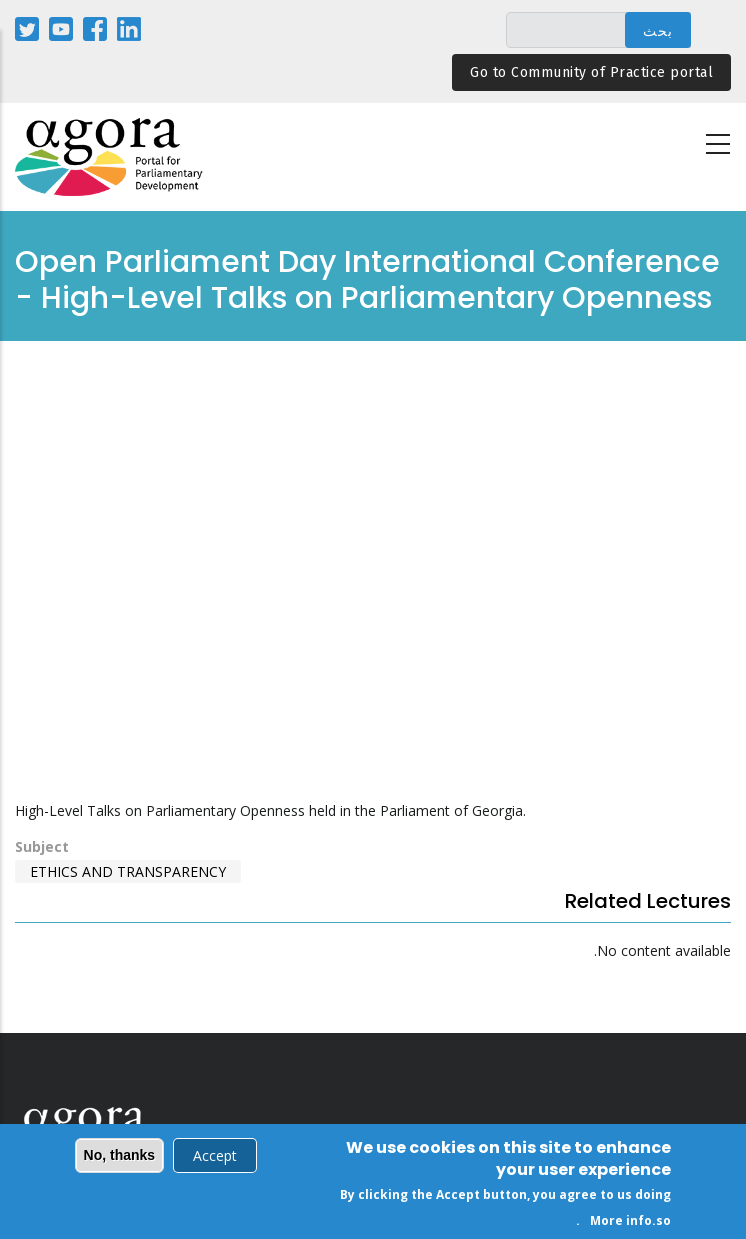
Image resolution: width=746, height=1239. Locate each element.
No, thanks (120, 1155)
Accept (215, 1155)
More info (621, 1220)
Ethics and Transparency (128, 871)
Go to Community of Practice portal (591, 72)
